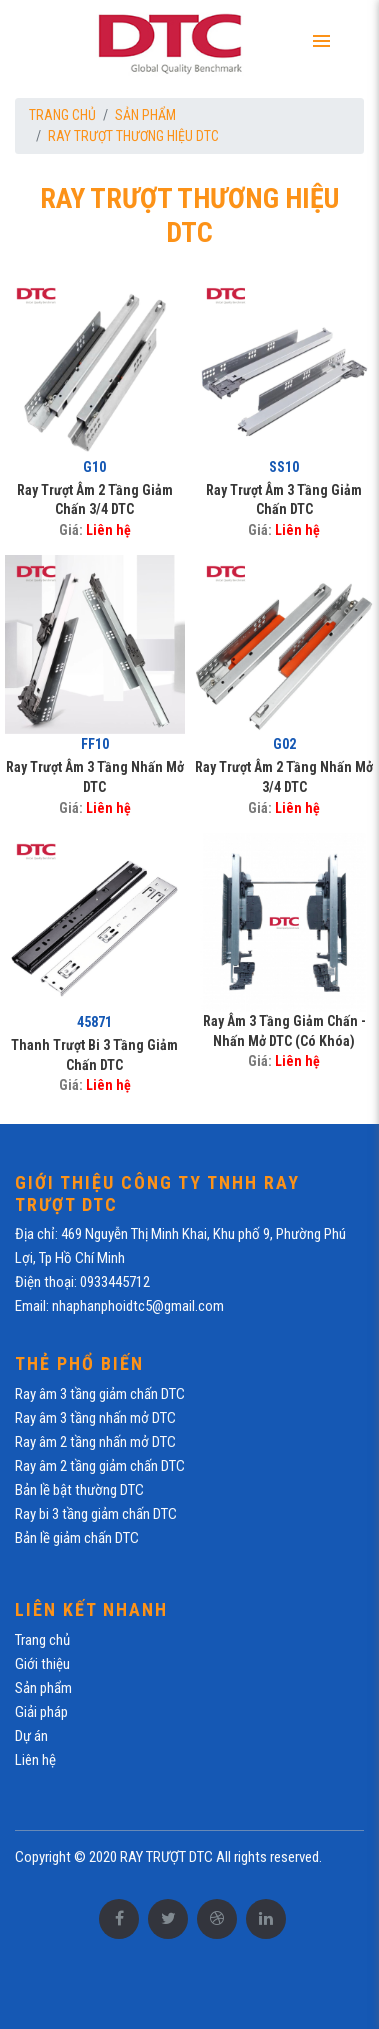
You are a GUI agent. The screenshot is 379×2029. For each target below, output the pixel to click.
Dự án (31, 1736)
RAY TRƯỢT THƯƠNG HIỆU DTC (133, 136)
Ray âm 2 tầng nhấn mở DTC (95, 1442)
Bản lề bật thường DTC (79, 1490)
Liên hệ (108, 530)
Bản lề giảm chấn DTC (77, 1538)
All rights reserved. (269, 1857)
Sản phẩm (145, 115)
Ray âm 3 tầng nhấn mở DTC (95, 1418)
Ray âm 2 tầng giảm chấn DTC (100, 1466)
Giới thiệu (42, 1664)
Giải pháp (41, 1712)
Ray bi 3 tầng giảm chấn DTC (96, 1514)
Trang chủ (62, 115)
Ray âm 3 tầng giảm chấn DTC (100, 1394)
